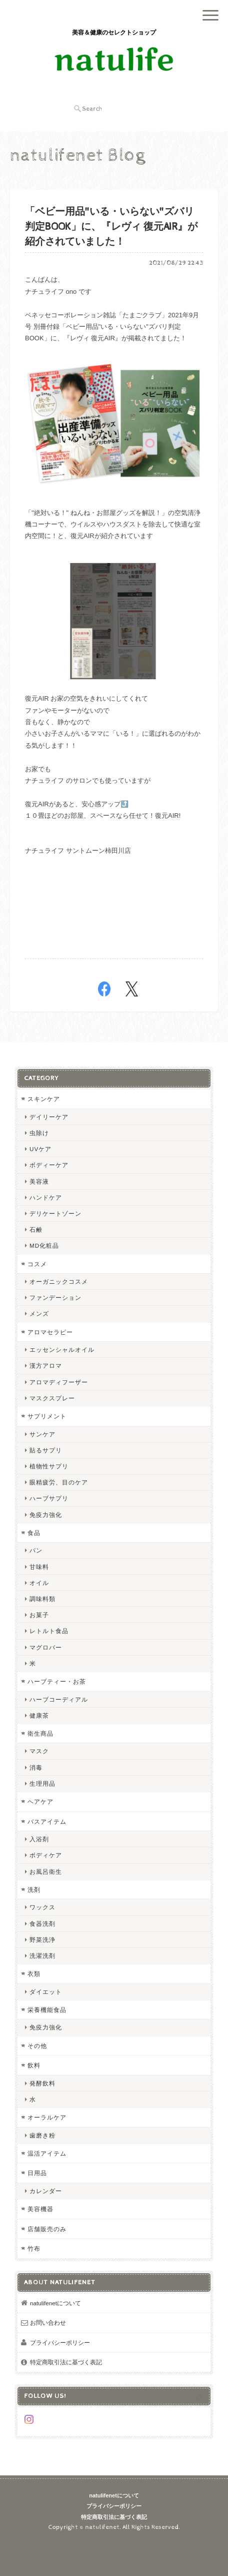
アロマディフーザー (59, 1382)
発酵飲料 (43, 2083)
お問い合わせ (48, 2322)
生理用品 (43, 1783)
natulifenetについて (55, 2303)
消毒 (36, 1767)
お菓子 (39, 1615)
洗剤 (34, 1889)
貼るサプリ (46, 1450)
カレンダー (46, 2191)
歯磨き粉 (43, 2135)
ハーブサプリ (49, 1498)
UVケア (41, 1149)
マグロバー (46, 1647)
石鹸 (36, 1229)
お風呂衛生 (46, 1871)
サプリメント (47, 1416)
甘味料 (39, 1567)
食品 (34, 1532)
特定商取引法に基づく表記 (66, 2362)
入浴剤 (39, 1839)
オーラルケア (47, 2117)
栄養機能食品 (47, 2009)
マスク (39, 1751)
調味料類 (43, 1599)
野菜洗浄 (43, 1939)
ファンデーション (56, 1297)
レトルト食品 (49, 1631)
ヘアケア (41, 1801)
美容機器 (41, 2209)
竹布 (34, 2248)
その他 (37, 2045)
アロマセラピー (50, 1332)
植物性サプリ (49, 1466)
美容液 (39, 1181)
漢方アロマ (46, 1365)
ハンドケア (46, 1197)
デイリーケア (49, 1117)
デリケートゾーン (56, 1213)
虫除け (39, 1133)
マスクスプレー (52, 1398)
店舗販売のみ (47, 2229)
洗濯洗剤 (43, 1955)
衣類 (34, 1973)
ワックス (43, 1907)
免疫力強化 (46, 1514)
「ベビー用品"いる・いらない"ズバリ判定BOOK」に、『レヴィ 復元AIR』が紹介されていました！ (111, 227)
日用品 (37, 2173)
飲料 (34, 2065)
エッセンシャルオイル (62, 1349)
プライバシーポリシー (60, 2342)
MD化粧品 (44, 1245)
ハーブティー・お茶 (57, 1681)
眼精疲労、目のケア (59, 1482)
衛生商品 (41, 1733)
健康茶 (39, 1715)
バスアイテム (47, 1821)
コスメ (37, 1264)
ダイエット (46, 1991)
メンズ (39, 1313)
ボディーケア (49, 1165)
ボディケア (46, 1855)
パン (36, 1550)
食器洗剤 (43, 1923)
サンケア (43, 1434)
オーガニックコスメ (59, 1281)
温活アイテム (47, 2153)
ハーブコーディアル (59, 1699)
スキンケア (44, 1099)
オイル (39, 1583)
